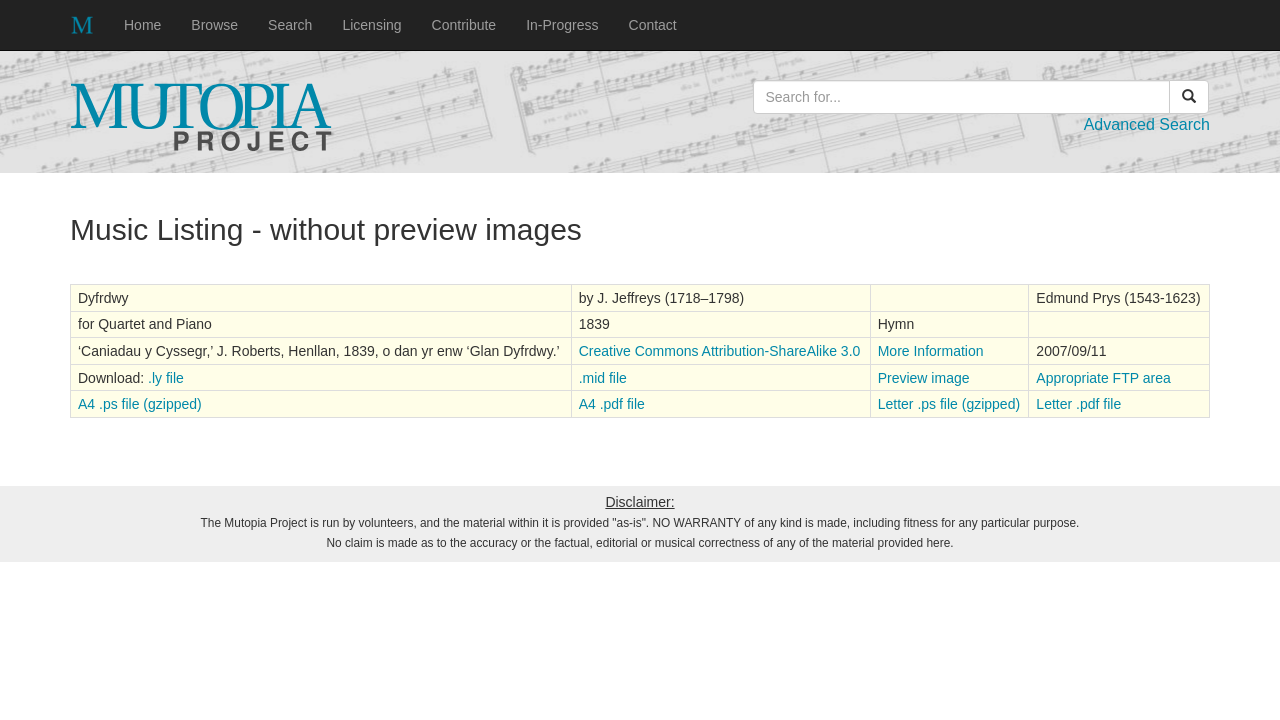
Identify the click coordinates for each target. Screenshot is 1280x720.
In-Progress (562, 25)
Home (142, 25)
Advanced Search (1147, 124)
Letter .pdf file (1078, 404)
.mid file (603, 378)
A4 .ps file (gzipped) (140, 404)
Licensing (371, 25)
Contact (653, 25)
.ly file (166, 378)
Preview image (924, 378)
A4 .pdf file (612, 404)
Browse (214, 25)
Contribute (464, 25)
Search (290, 25)
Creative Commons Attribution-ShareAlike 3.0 (720, 351)
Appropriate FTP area (1103, 378)
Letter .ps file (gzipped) (949, 404)
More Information (931, 351)
